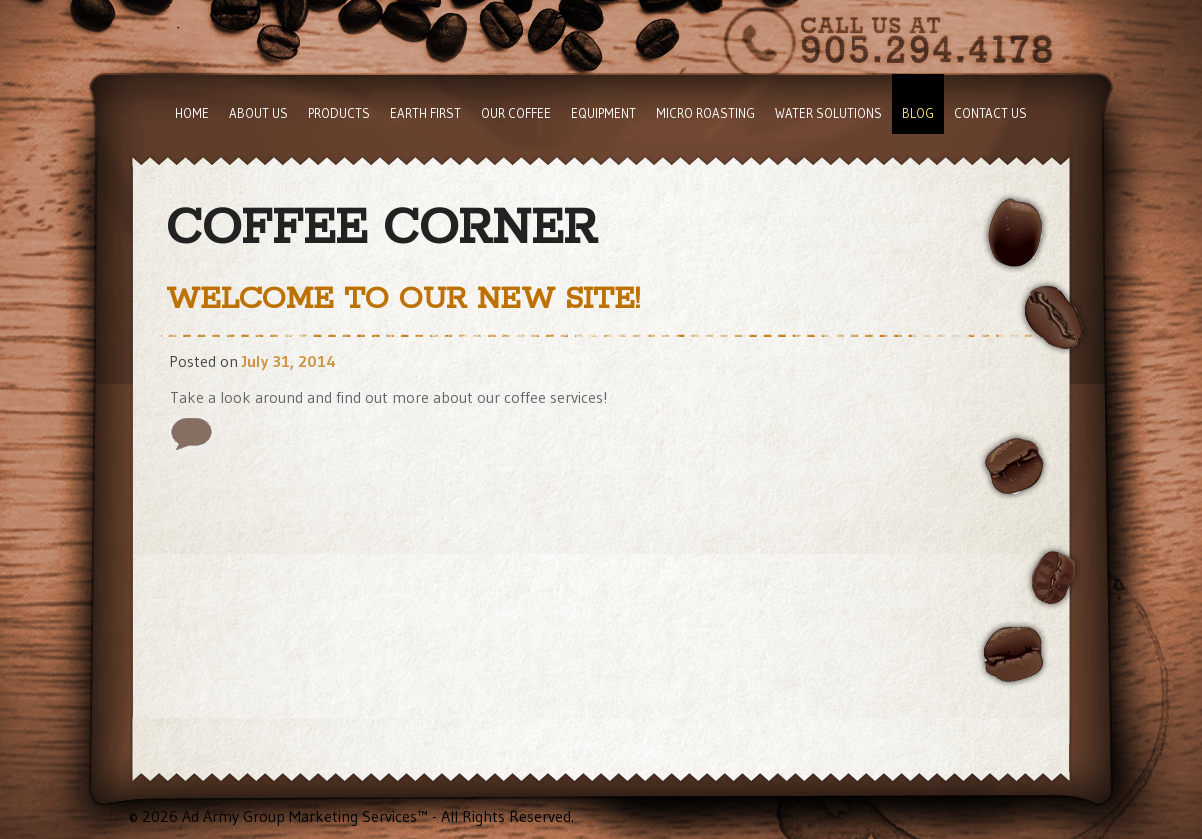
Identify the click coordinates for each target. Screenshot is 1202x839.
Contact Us (990, 113)
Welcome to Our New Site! (403, 299)
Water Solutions (828, 113)
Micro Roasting (705, 113)
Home (192, 113)
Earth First (425, 113)
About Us (258, 113)
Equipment (603, 113)
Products (339, 113)
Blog (918, 113)
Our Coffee (516, 113)
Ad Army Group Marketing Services (299, 816)
